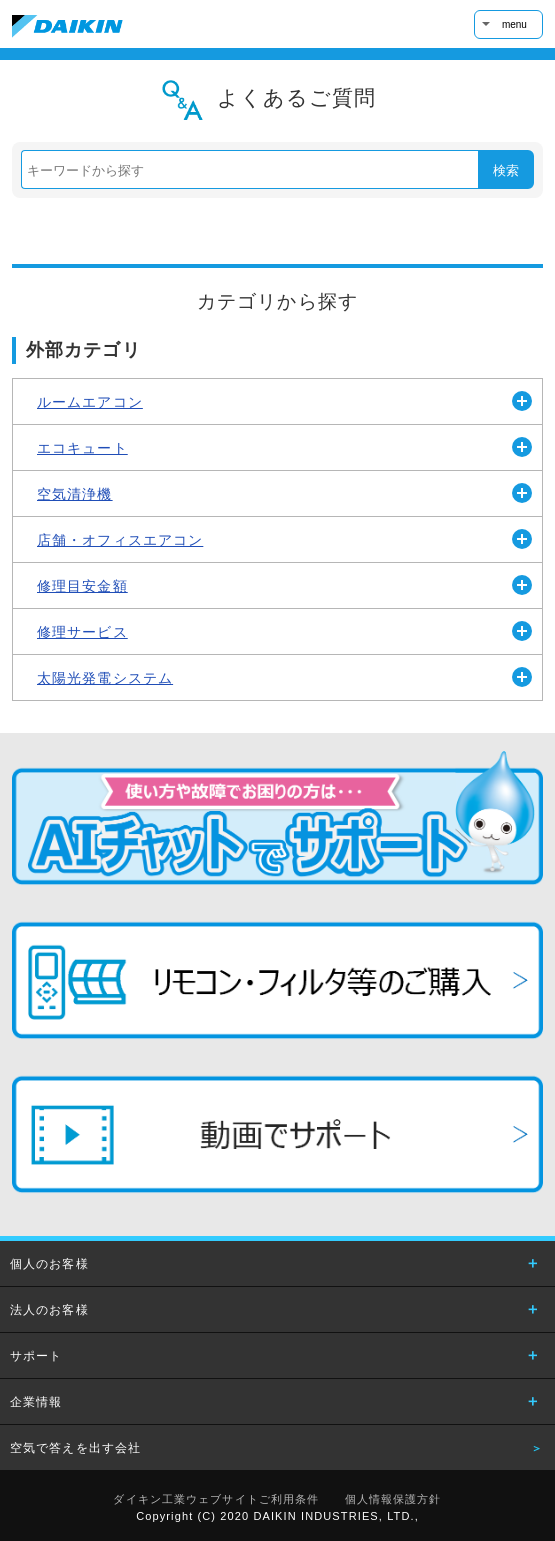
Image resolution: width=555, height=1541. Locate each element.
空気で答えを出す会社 (75, 1448)
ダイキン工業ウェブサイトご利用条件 (216, 1499)
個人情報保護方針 (393, 1499)
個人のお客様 (49, 1264)
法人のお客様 (49, 1310)
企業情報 (36, 1402)
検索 (506, 170)
